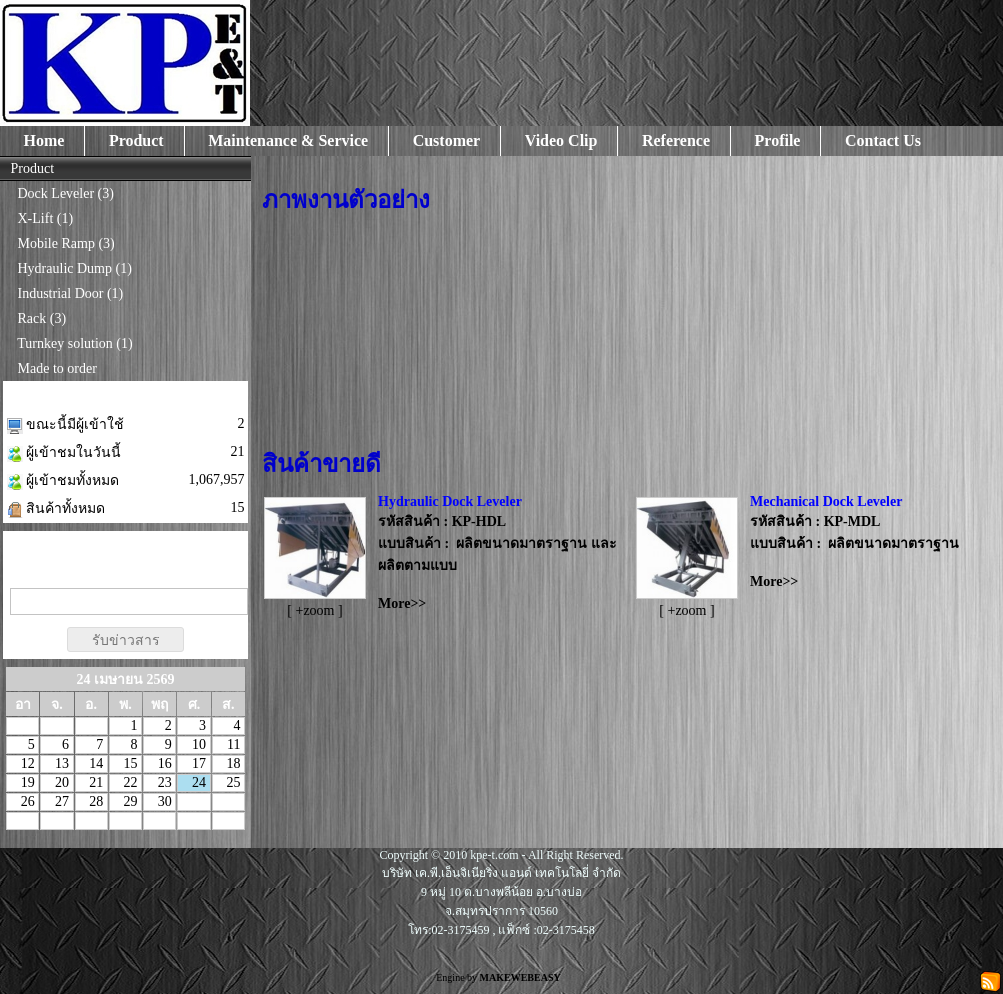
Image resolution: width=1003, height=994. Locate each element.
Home (44, 140)
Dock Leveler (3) (66, 193)
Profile (778, 140)
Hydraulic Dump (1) (75, 268)
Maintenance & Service (288, 140)
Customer (447, 140)
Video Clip (561, 140)
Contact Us (883, 140)
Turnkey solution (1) (74, 343)
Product (136, 140)
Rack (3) (42, 318)
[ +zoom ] (314, 610)
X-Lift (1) (46, 218)
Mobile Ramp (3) (66, 243)
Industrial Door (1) (71, 293)
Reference (676, 140)
